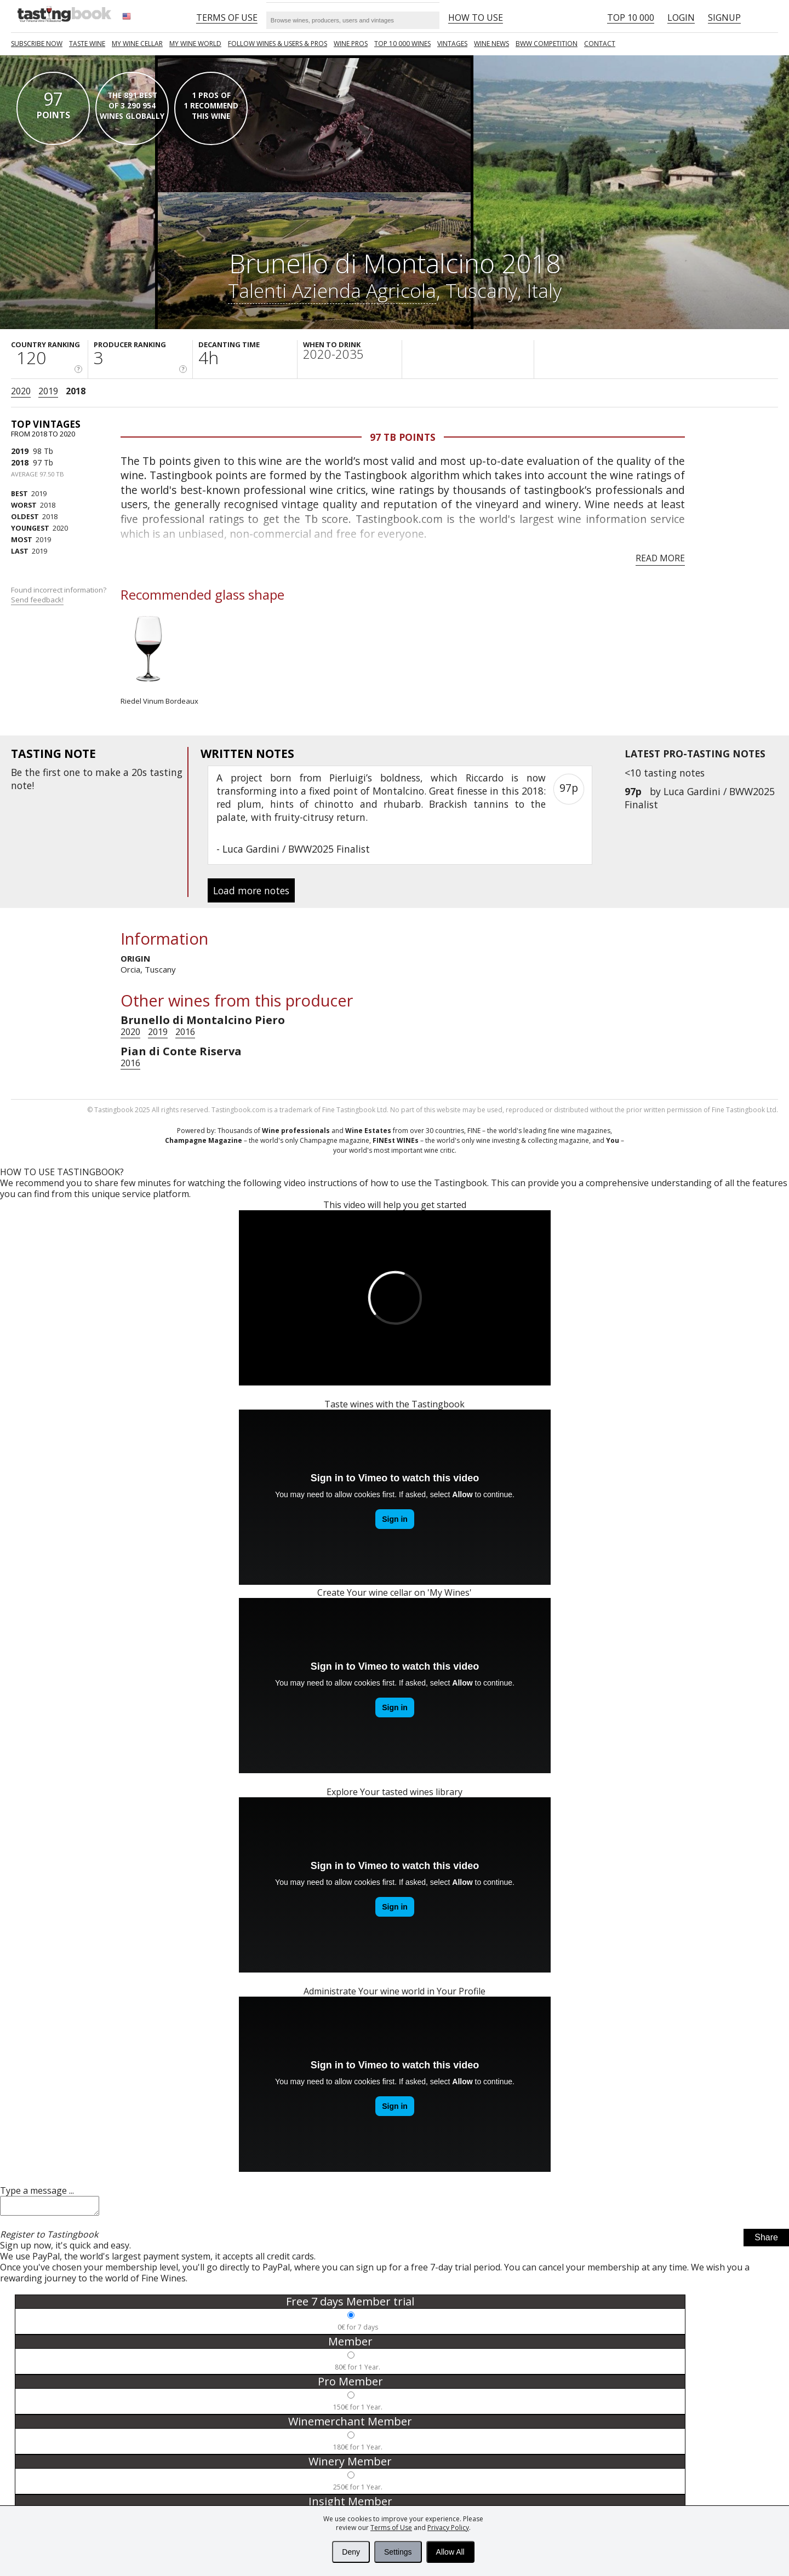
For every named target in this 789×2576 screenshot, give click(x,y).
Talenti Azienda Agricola (332, 290)
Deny (351, 2552)
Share (766, 2240)
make (108, 772)
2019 (48, 391)
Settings (398, 2552)
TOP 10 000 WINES (402, 43)
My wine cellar (137, 43)
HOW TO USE (475, 18)
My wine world (195, 43)
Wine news (491, 43)
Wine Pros (351, 43)
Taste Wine (87, 43)
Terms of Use (391, 2527)
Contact (599, 43)
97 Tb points (403, 437)
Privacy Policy (448, 2527)
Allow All (450, 2552)
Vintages (452, 43)
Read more (660, 558)
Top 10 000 (630, 18)
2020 (21, 391)
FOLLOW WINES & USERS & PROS (277, 43)
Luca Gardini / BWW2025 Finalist (296, 848)
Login (681, 18)
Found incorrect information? (59, 595)
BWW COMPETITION (547, 43)
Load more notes (251, 890)
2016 (185, 1032)
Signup (724, 18)
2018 (75, 391)
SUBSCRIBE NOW (36, 43)
